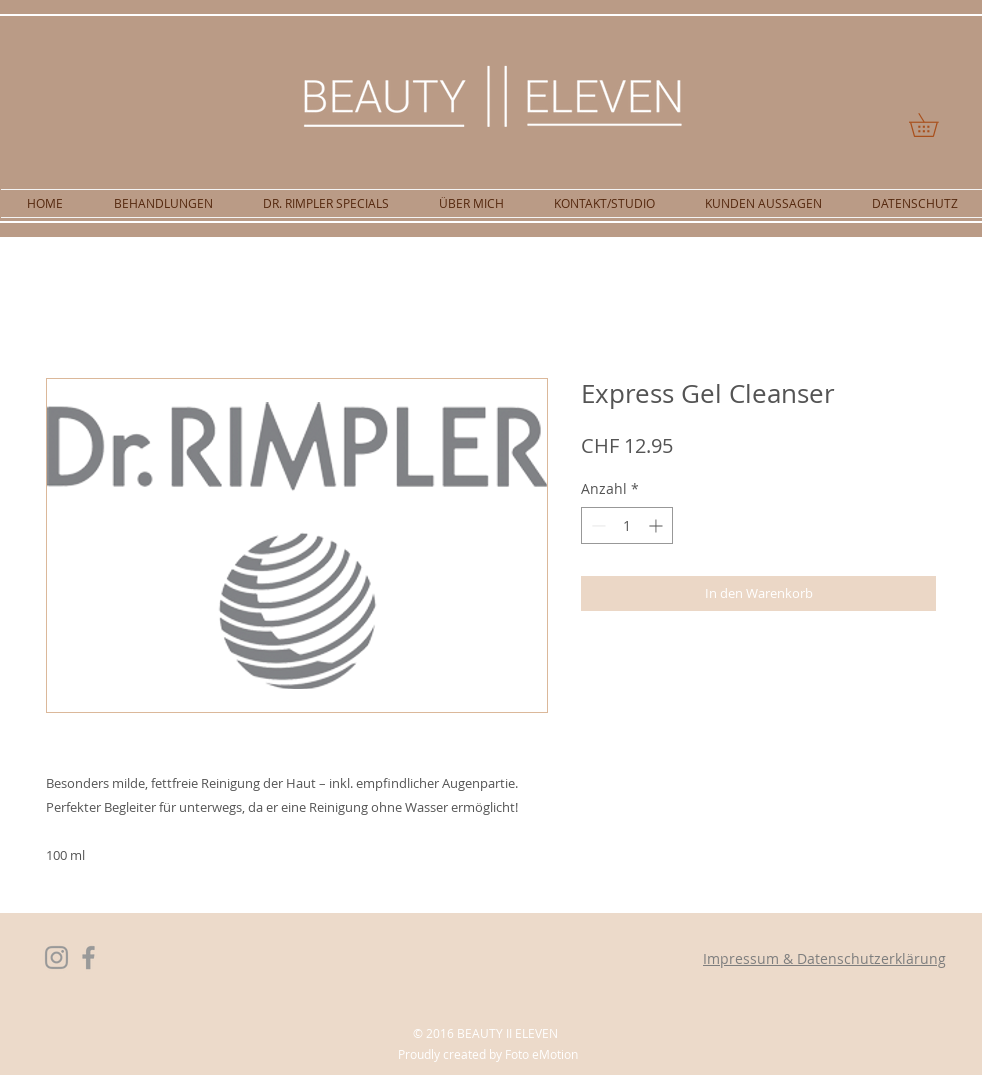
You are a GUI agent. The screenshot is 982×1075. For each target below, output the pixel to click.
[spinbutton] (627, 525)
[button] (935, 125)
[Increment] (657, 525)
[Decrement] (596, 525)
